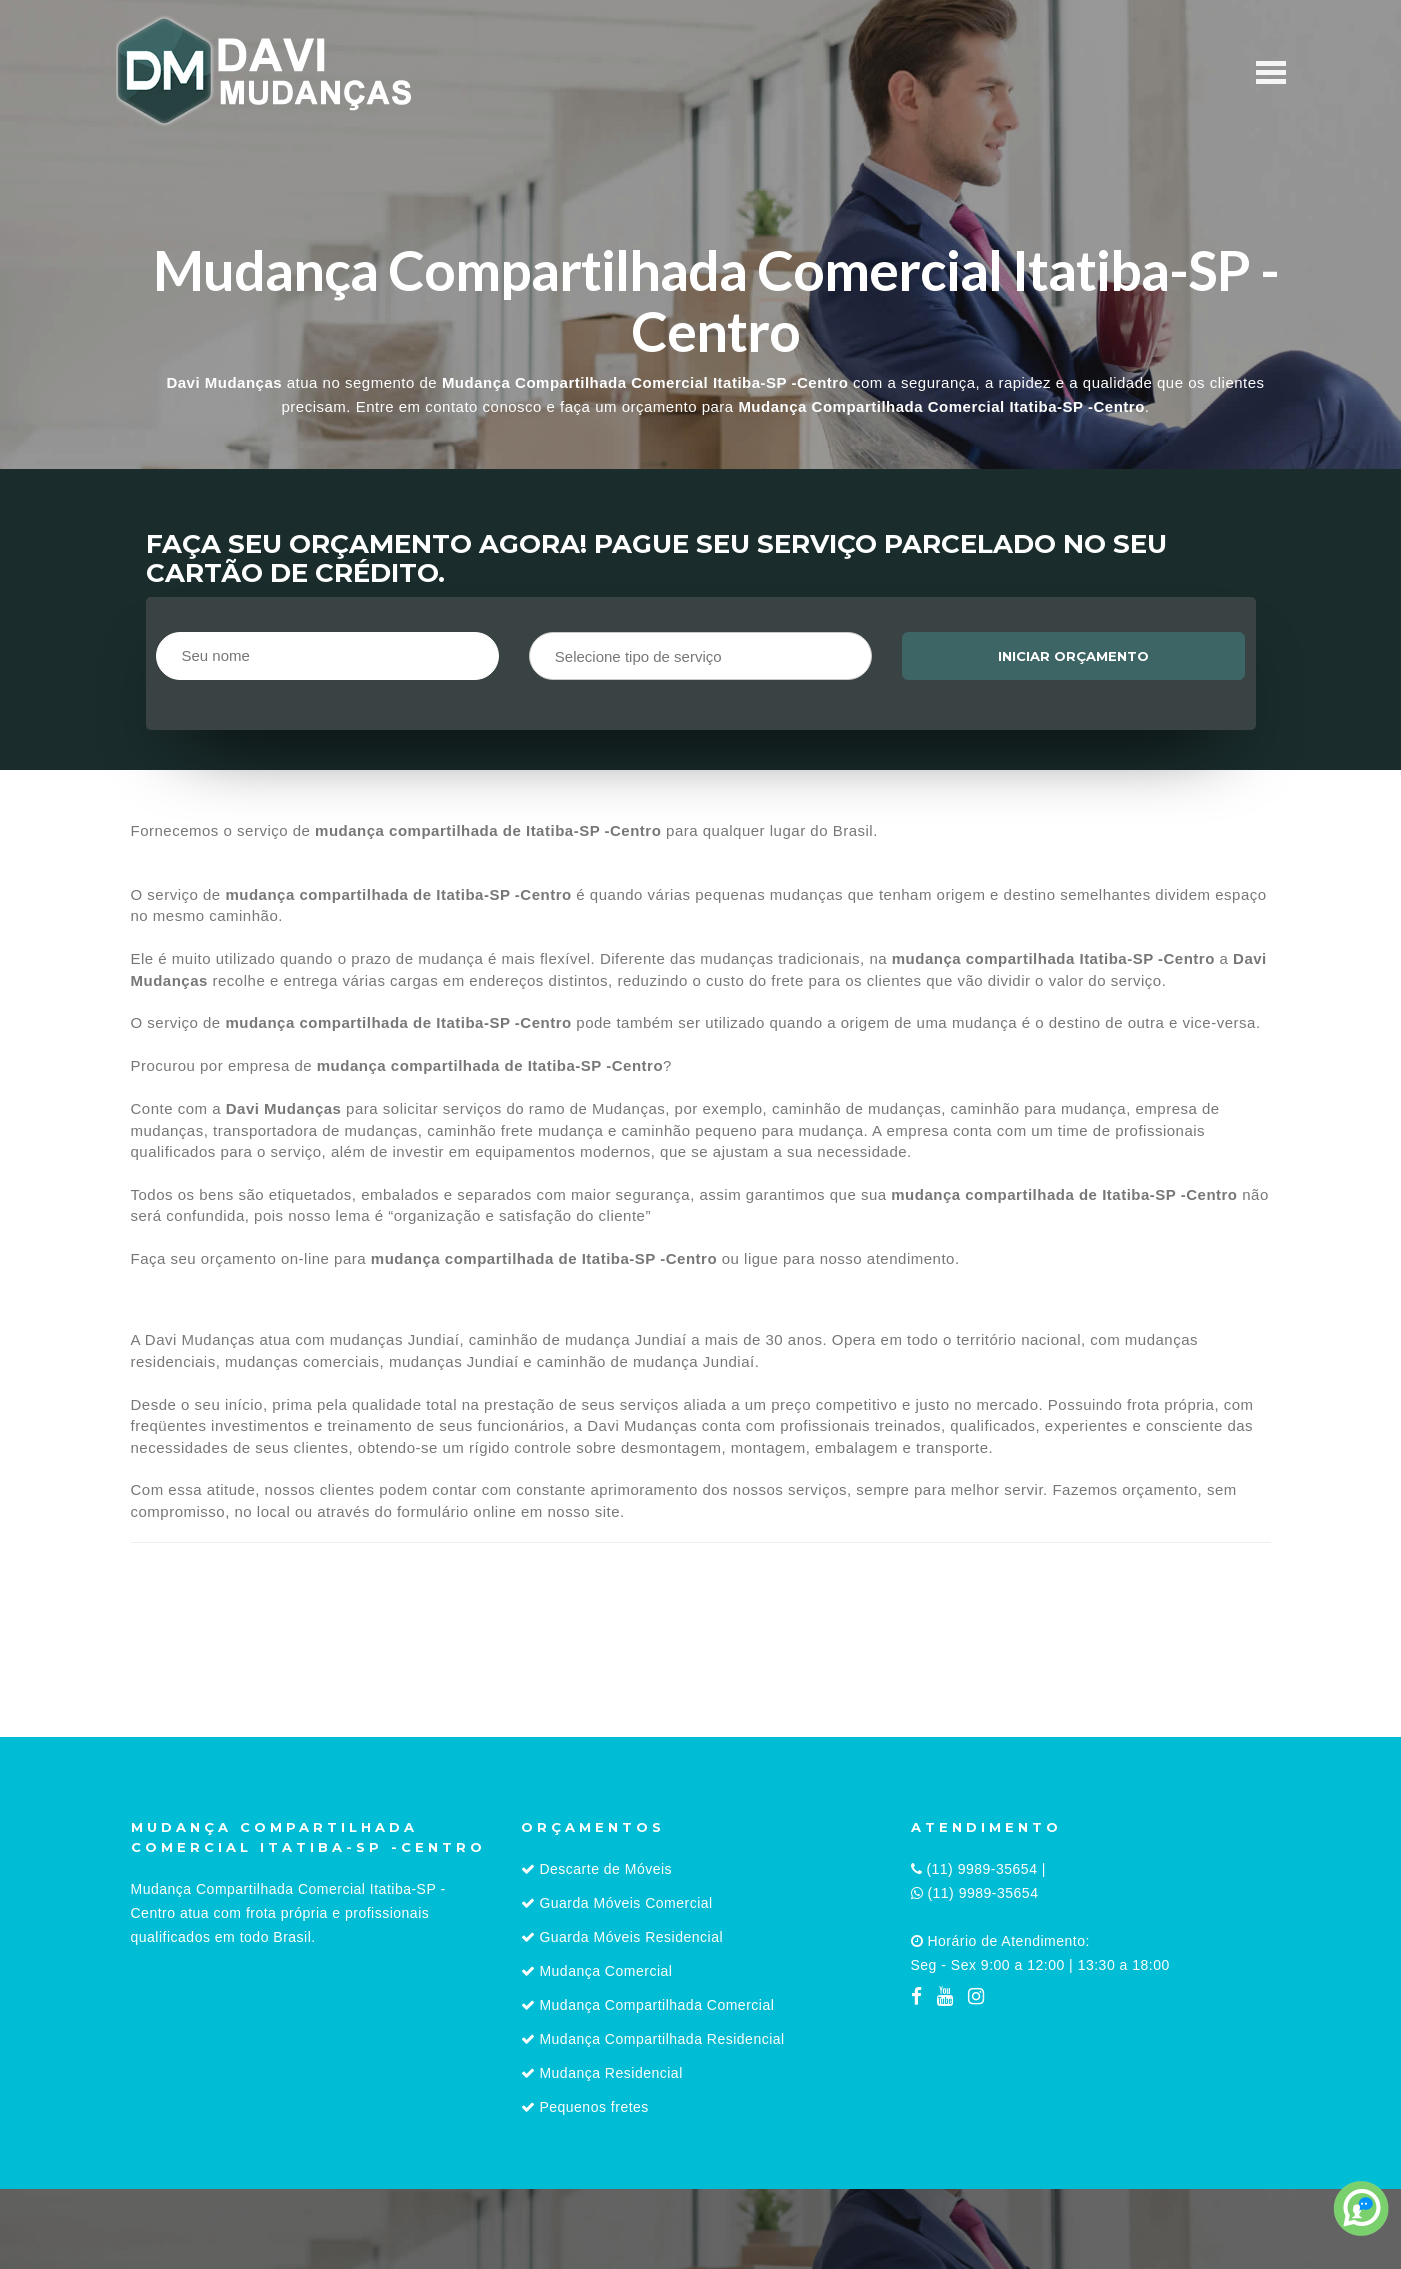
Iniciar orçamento (1073, 656)
